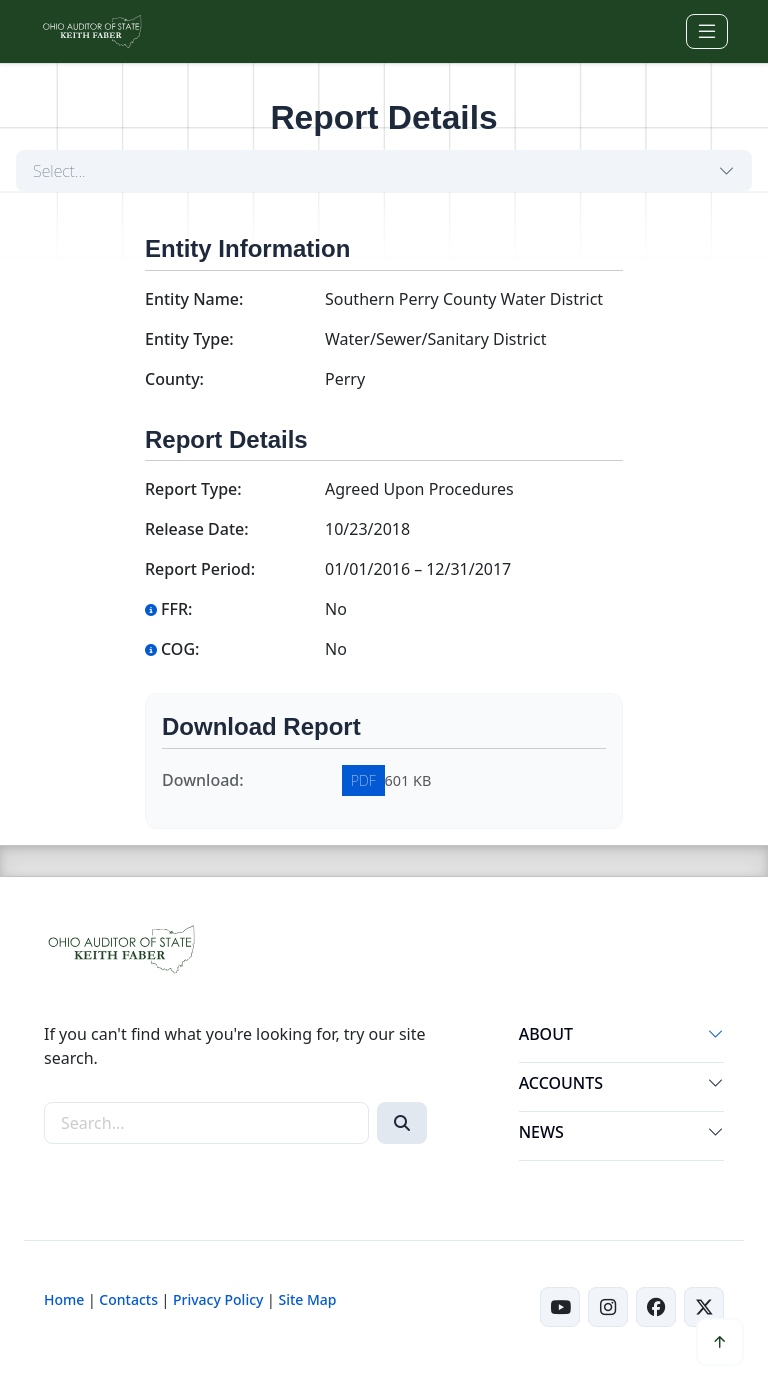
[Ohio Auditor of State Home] (91, 31)
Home (64, 1299)
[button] (716, 1038)
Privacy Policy (218, 1299)
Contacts (128, 1299)
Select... (59, 171)
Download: (203, 780)
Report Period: (200, 569)
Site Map (307, 1299)
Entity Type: (189, 339)
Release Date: (197, 529)
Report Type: (193, 489)
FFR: (168, 609)
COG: (172, 649)
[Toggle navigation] (707, 31)
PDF (363, 780)
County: (174, 379)
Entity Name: (194, 299)
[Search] (402, 1123)
